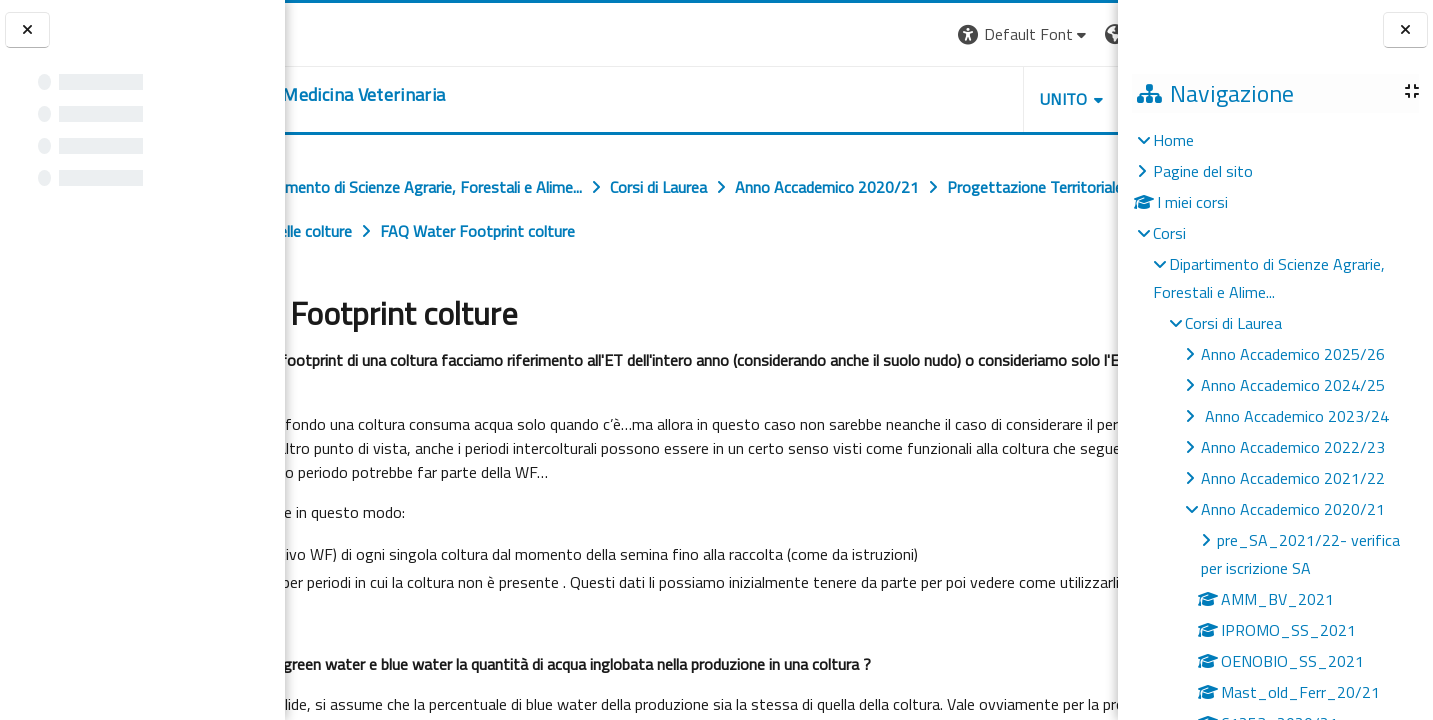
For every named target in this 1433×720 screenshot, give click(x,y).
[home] (445, 95)
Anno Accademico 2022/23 (1293, 447)
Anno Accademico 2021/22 (1293, 478)
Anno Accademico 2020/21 (1293, 509)
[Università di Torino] (347, 32)
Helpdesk (997, 99)
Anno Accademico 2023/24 (1295, 416)
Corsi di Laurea (1233, 323)
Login (1083, 34)
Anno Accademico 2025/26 (1293, 354)
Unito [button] (884, 99)
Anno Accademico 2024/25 (1293, 385)
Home (1173, 140)
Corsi (1169, 233)
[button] (843, 34)
